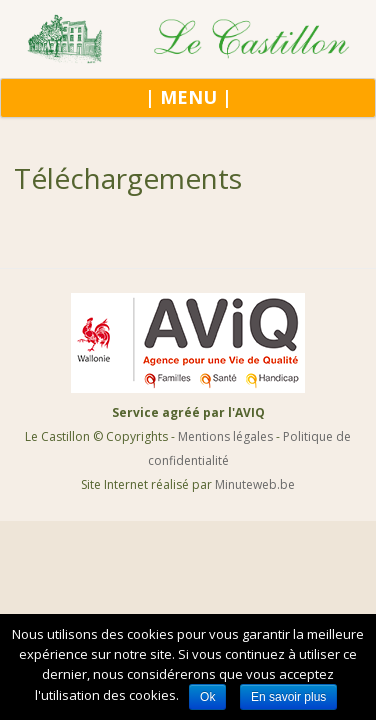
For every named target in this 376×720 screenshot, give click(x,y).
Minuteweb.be (255, 484)
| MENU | (188, 97)
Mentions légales (225, 436)
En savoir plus (288, 697)
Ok (207, 697)
